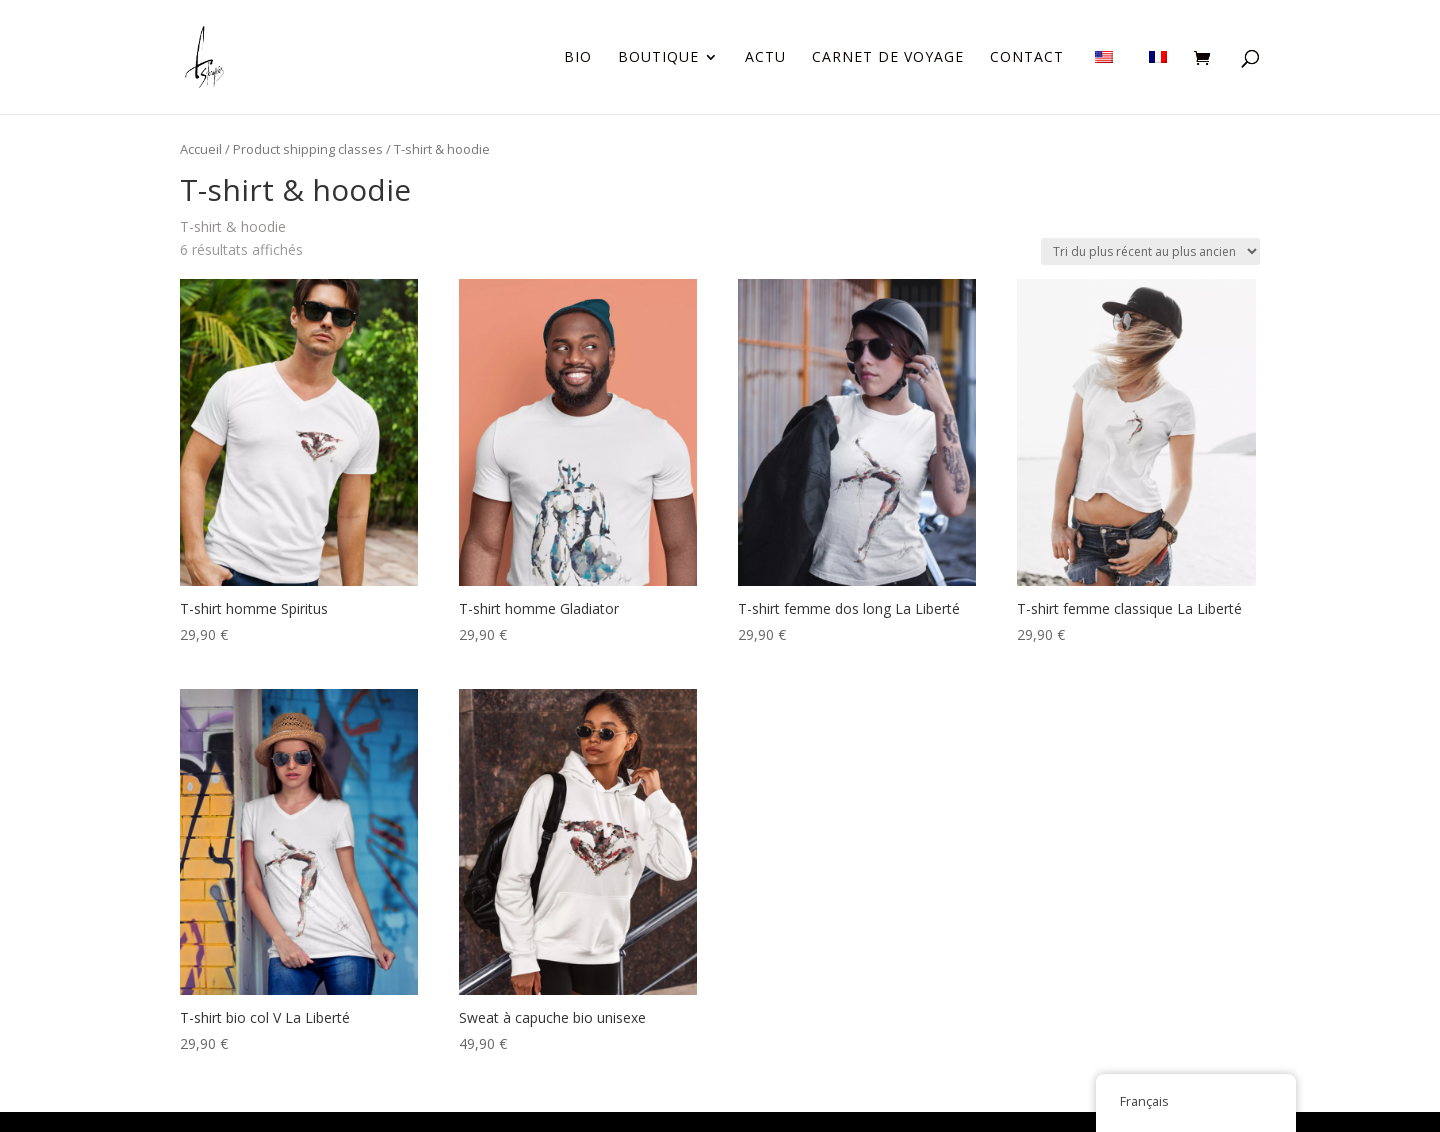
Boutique (658, 58)
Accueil (201, 149)
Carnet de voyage (888, 58)
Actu (765, 58)
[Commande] (1150, 251)
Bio (578, 58)
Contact (1027, 58)
